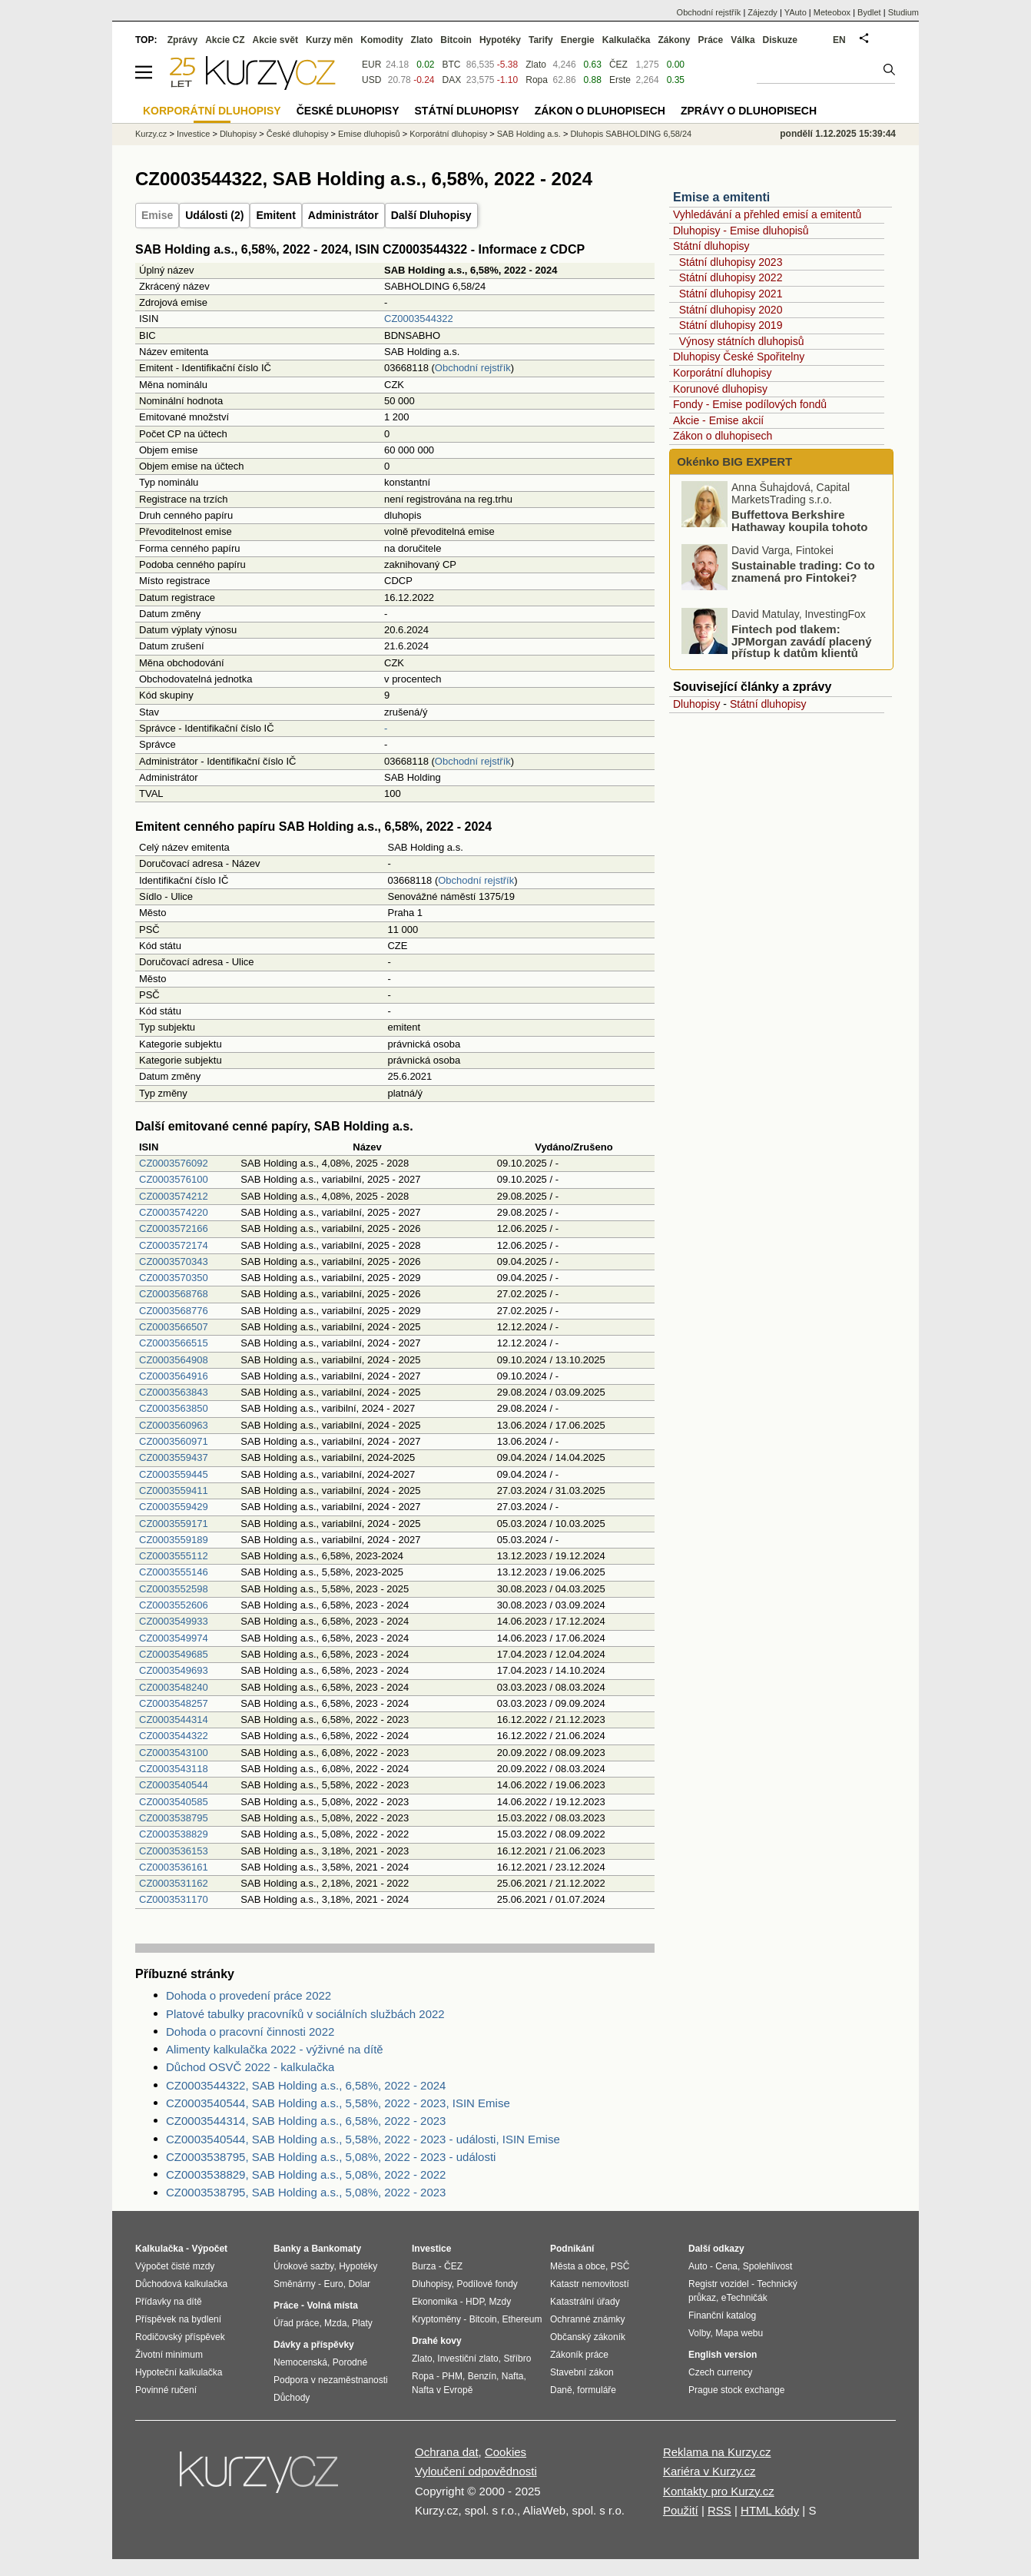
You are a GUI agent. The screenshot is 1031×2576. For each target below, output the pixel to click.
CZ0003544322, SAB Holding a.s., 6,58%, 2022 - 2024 (306, 2085)
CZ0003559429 (173, 1506)
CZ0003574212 (173, 1196)
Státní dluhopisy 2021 (731, 293)
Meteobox (832, 12)
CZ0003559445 (173, 1474)
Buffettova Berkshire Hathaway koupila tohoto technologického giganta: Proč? (777, 534)
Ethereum (522, 2319)
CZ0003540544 (173, 1785)
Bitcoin (456, 40)
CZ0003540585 (173, 1802)
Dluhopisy (696, 704)
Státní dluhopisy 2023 (731, 262)
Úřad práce (296, 2323)
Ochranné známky (587, 2319)
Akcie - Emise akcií (718, 420)
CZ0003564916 (173, 1376)
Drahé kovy (437, 2340)
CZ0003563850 (173, 1408)
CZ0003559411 (173, 1490)
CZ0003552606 (173, 1605)
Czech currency (720, 2372)
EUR (371, 64)
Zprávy (182, 40)
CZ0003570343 (173, 1261)
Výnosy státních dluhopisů (741, 341)
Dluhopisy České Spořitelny (738, 356)
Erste (620, 80)
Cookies (505, 2451)
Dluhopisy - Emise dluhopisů (741, 230)
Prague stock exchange (736, 2390)
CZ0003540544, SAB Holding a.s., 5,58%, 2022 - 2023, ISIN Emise (338, 2103)
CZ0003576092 (173, 1163)
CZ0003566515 (173, 1343)
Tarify (541, 40)
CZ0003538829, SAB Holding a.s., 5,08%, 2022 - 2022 (306, 2174)
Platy (362, 2323)
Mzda (335, 2323)
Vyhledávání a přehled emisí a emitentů (767, 214)
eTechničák (744, 2297)
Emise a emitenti (721, 197)
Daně (561, 2390)
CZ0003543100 (173, 1752)
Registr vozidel (718, 2284)
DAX (452, 80)
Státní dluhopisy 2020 (731, 310)
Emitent (275, 215)
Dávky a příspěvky (313, 2344)
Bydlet (869, 12)
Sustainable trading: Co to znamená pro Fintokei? (803, 574)
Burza (424, 2266)
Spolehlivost (768, 2266)
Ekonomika (434, 2301)
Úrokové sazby (303, 2266)
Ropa (536, 80)
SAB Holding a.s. (529, 133)
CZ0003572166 (173, 1228)
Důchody (291, 2397)
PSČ (620, 2266)
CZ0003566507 (173, 1327)
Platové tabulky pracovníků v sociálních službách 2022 (305, 2013)
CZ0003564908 (173, 1360)
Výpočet (209, 2248)
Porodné (350, 2362)
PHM (452, 2376)
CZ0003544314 (173, 1719)
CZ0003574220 (173, 1212)
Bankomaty (336, 2248)
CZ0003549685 (173, 1654)
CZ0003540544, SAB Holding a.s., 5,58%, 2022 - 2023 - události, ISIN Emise (363, 2139)
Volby (699, 2333)
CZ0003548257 (173, 1703)
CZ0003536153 (173, 1851)
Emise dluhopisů (369, 133)
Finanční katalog (722, 2315)
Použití (680, 2510)
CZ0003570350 (173, 1277)
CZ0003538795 (173, 1818)
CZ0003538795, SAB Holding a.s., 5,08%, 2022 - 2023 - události (331, 2156)
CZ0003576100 (173, 1179)
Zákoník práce (579, 2354)
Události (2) (214, 215)
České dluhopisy (298, 133)
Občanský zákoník (587, 2337)
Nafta (513, 2376)
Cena (726, 2266)
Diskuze (780, 40)
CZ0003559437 (173, 1457)
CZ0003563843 (173, 1392)
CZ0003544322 (418, 318)
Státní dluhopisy (711, 246)
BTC (452, 64)
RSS (719, 2510)
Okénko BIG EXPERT (733, 461)
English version (722, 2354)
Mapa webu (739, 2333)
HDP (475, 2301)
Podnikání (572, 2248)
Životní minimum (169, 2354)
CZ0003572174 (173, 1245)
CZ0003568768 (173, 1294)
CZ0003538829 (173, 1834)
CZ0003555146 (173, 1572)
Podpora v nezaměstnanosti (330, 2380)
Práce (711, 40)
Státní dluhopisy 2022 (731, 277)
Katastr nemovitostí (589, 2284)
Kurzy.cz (151, 133)
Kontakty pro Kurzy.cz (718, 2491)
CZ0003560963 (173, 1425)
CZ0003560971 (173, 1441)
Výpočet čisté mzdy (174, 2266)
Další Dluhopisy (431, 215)
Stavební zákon (582, 2372)
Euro (333, 2284)
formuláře (596, 2390)
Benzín (482, 2376)
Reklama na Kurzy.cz (717, 2451)
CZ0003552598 (173, 1589)
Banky (287, 2248)
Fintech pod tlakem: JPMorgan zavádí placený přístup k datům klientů (801, 643)
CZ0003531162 (173, 1883)
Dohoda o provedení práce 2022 (248, 1995)
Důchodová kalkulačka (181, 2284)
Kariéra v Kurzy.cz (709, 2471)
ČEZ (618, 64)
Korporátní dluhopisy (722, 373)
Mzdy (500, 2301)
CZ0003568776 (173, 1310)
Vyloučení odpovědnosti (476, 2471)
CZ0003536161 (173, 1867)
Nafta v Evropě (442, 2390)
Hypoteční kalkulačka (178, 2372)
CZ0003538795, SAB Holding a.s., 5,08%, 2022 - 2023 (306, 2192)
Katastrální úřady (585, 2301)
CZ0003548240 (173, 1687)
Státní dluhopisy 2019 (731, 325)
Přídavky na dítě (168, 2301)
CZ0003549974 (173, 1638)
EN (839, 40)
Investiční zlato (467, 2358)
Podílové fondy (486, 2284)
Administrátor (343, 215)
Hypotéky (500, 40)
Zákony (674, 40)
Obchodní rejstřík (473, 367)
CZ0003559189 (173, 1539)
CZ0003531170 (173, 1899)
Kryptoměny (436, 2319)
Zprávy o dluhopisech (749, 111)
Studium (903, 12)
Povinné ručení (166, 2390)
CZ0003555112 (173, 1556)
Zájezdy (762, 12)
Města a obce (577, 2266)
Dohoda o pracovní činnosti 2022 (250, 2031)
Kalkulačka (626, 40)
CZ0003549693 (173, 1670)
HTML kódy (770, 2510)
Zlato (535, 64)
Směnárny (294, 2284)
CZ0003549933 (173, 1621)
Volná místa (332, 2305)
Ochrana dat (447, 2451)
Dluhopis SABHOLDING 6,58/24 (630, 133)
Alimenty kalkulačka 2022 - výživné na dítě (274, 2049)
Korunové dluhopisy (720, 389)
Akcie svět (275, 40)
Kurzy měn (329, 40)
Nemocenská (300, 2362)
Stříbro (517, 2358)
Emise (157, 215)
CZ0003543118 (173, 1768)
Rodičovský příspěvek (180, 2337)
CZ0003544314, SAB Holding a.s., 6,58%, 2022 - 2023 (306, 2120)
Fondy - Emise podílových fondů (750, 404)
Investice (193, 133)
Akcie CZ (224, 40)
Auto (698, 2266)
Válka (742, 40)
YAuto (795, 12)
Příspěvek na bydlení (178, 2319)
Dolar (359, 2284)
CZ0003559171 (173, 1523)
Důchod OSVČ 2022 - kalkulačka (250, 2066)
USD (371, 80)
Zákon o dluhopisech (722, 436)
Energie (578, 40)
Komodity (381, 40)
